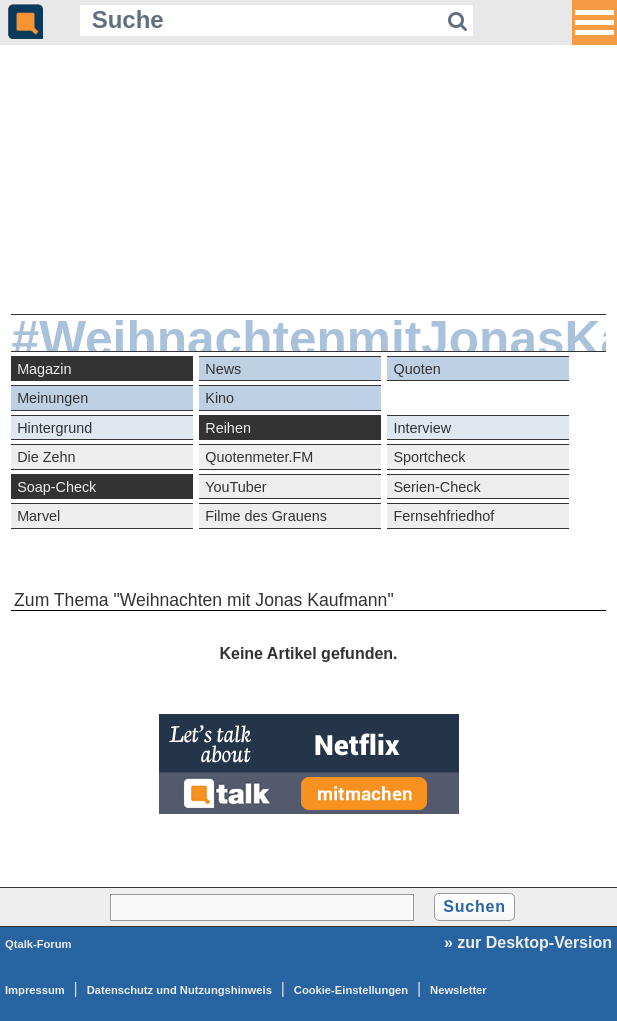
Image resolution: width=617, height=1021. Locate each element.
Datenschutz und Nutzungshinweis (179, 990)
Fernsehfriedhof (443, 516)
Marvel (38, 516)
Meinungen (52, 398)
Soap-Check (56, 487)
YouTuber (235, 487)
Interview (422, 428)
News (223, 369)
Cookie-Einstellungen (351, 990)
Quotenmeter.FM (259, 457)
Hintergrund (54, 428)
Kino (219, 398)
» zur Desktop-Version (528, 942)
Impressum (35, 990)
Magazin (44, 369)
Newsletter (458, 990)
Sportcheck (429, 457)
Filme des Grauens (266, 516)
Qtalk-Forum (38, 944)
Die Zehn (46, 457)
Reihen (228, 428)
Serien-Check (436, 487)
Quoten (416, 369)
